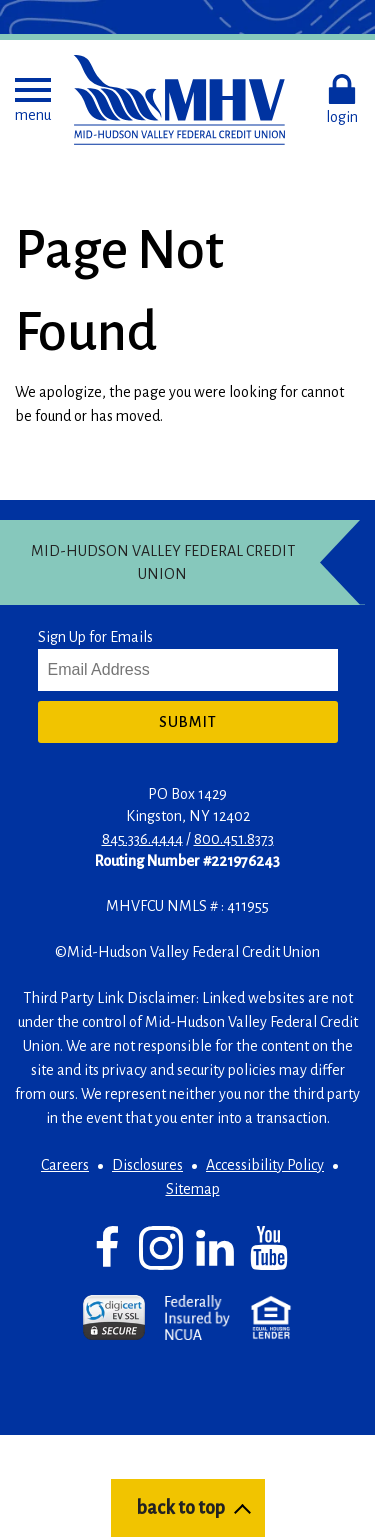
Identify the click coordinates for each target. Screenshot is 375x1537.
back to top (180, 1508)
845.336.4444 (142, 839)
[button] (33, 100)
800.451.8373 (234, 839)
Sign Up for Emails (95, 637)
